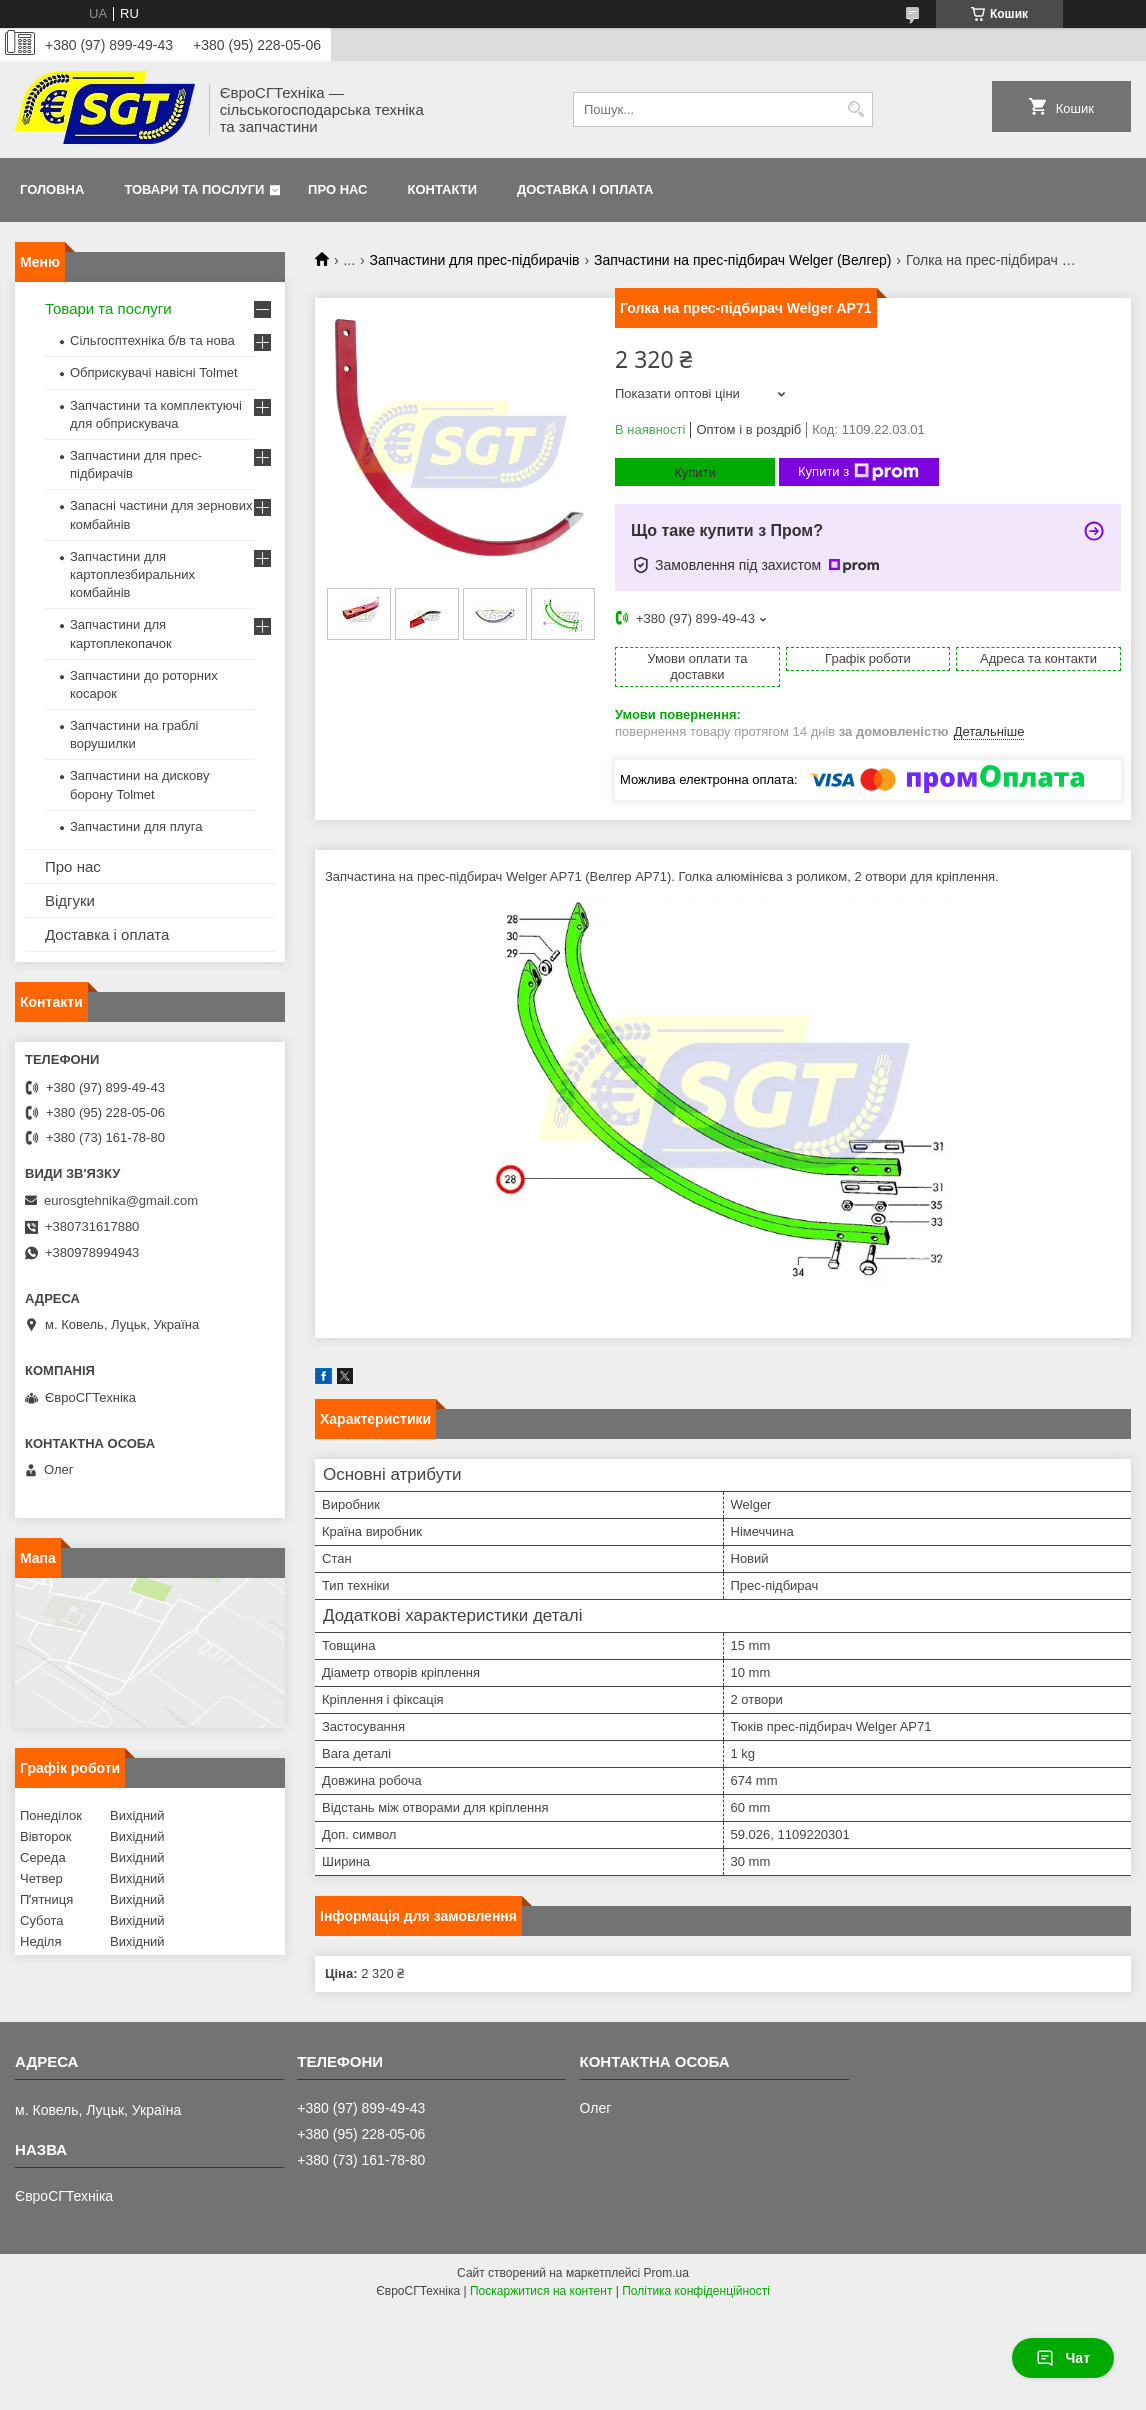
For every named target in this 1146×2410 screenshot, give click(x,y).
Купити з (858, 472)
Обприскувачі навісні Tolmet (154, 372)
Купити (695, 472)
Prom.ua (666, 2273)
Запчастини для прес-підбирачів (475, 260)
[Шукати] (855, 109)
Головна (52, 189)
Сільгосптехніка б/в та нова (152, 340)
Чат (1063, 2358)
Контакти (443, 189)
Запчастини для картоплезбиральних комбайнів (132, 574)
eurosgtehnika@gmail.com (121, 1200)
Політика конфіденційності (696, 2291)
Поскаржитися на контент (541, 2291)
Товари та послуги (194, 189)
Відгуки (70, 900)
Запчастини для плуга (136, 826)
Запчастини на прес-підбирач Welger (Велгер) (742, 260)
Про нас (337, 189)
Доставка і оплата (585, 189)
